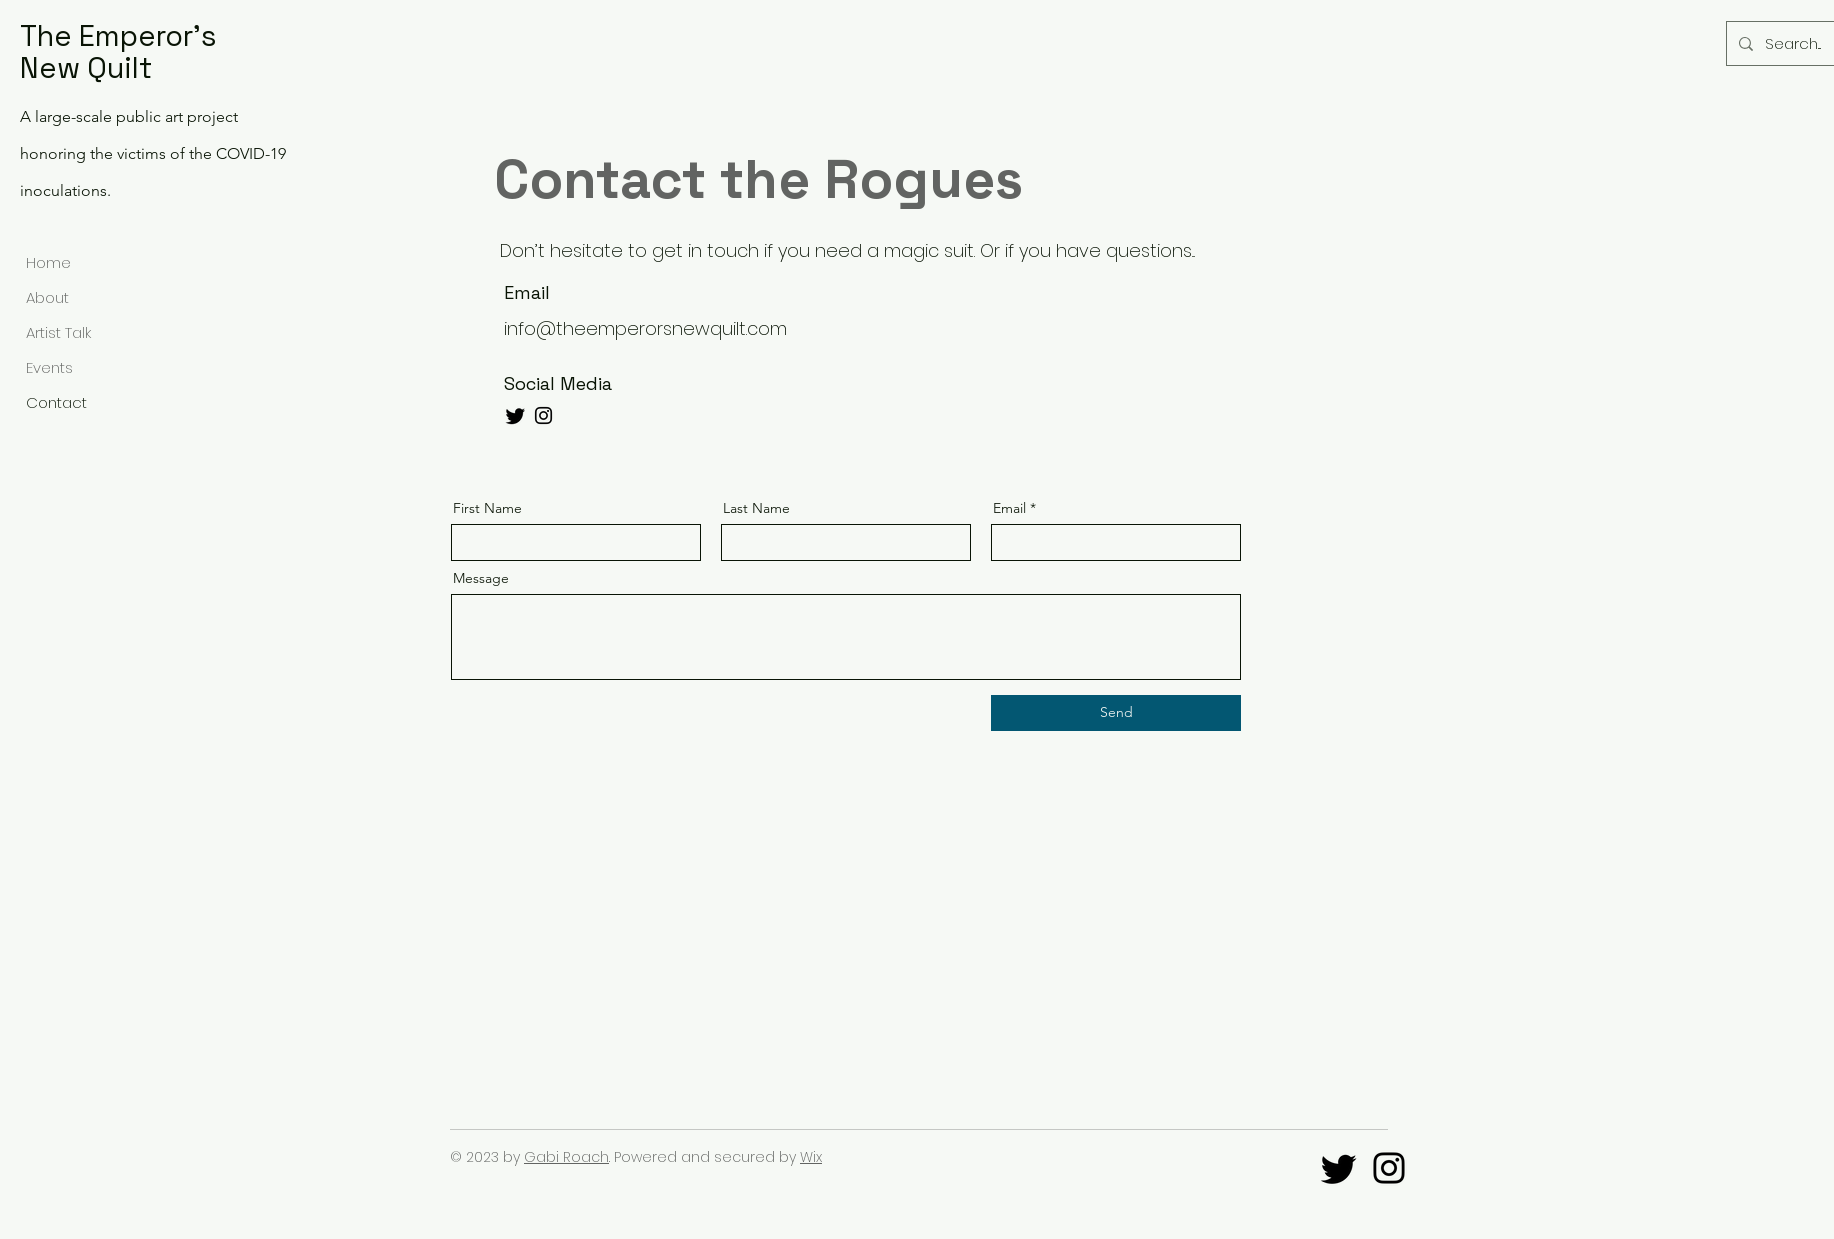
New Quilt (86, 67)
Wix (811, 1157)
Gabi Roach (566, 1157)
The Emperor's (118, 35)
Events (49, 367)
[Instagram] (543, 415)
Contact (56, 402)
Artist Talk (58, 332)
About (47, 297)
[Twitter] (515, 415)
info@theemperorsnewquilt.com (645, 328)
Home (48, 262)
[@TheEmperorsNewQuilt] (1389, 1168)
